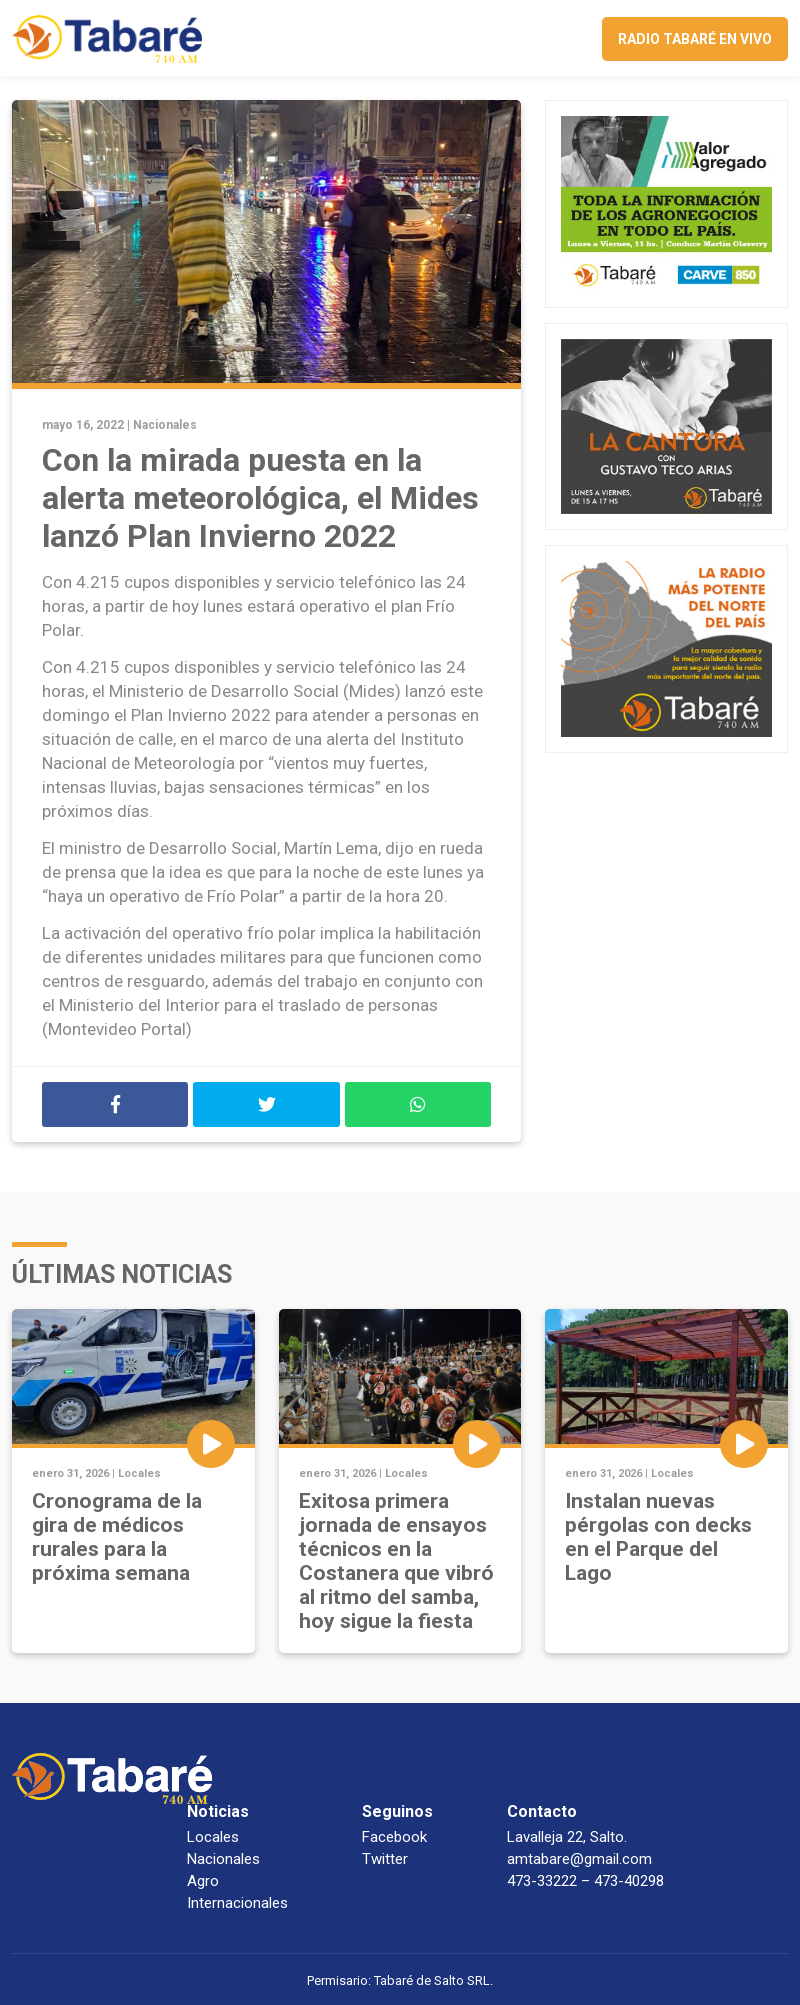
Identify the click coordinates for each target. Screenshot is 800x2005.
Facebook (394, 1837)
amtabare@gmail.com (579, 1859)
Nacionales (165, 425)
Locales (139, 1473)
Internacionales (237, 1903)
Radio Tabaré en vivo (695, 39)
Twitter (385, 1859)
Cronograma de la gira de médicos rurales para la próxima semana (117, 1537)
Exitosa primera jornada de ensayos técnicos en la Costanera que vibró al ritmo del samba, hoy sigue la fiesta (396, 1561)
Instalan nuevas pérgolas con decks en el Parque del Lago (658, 1537)
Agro (203, 1881)
